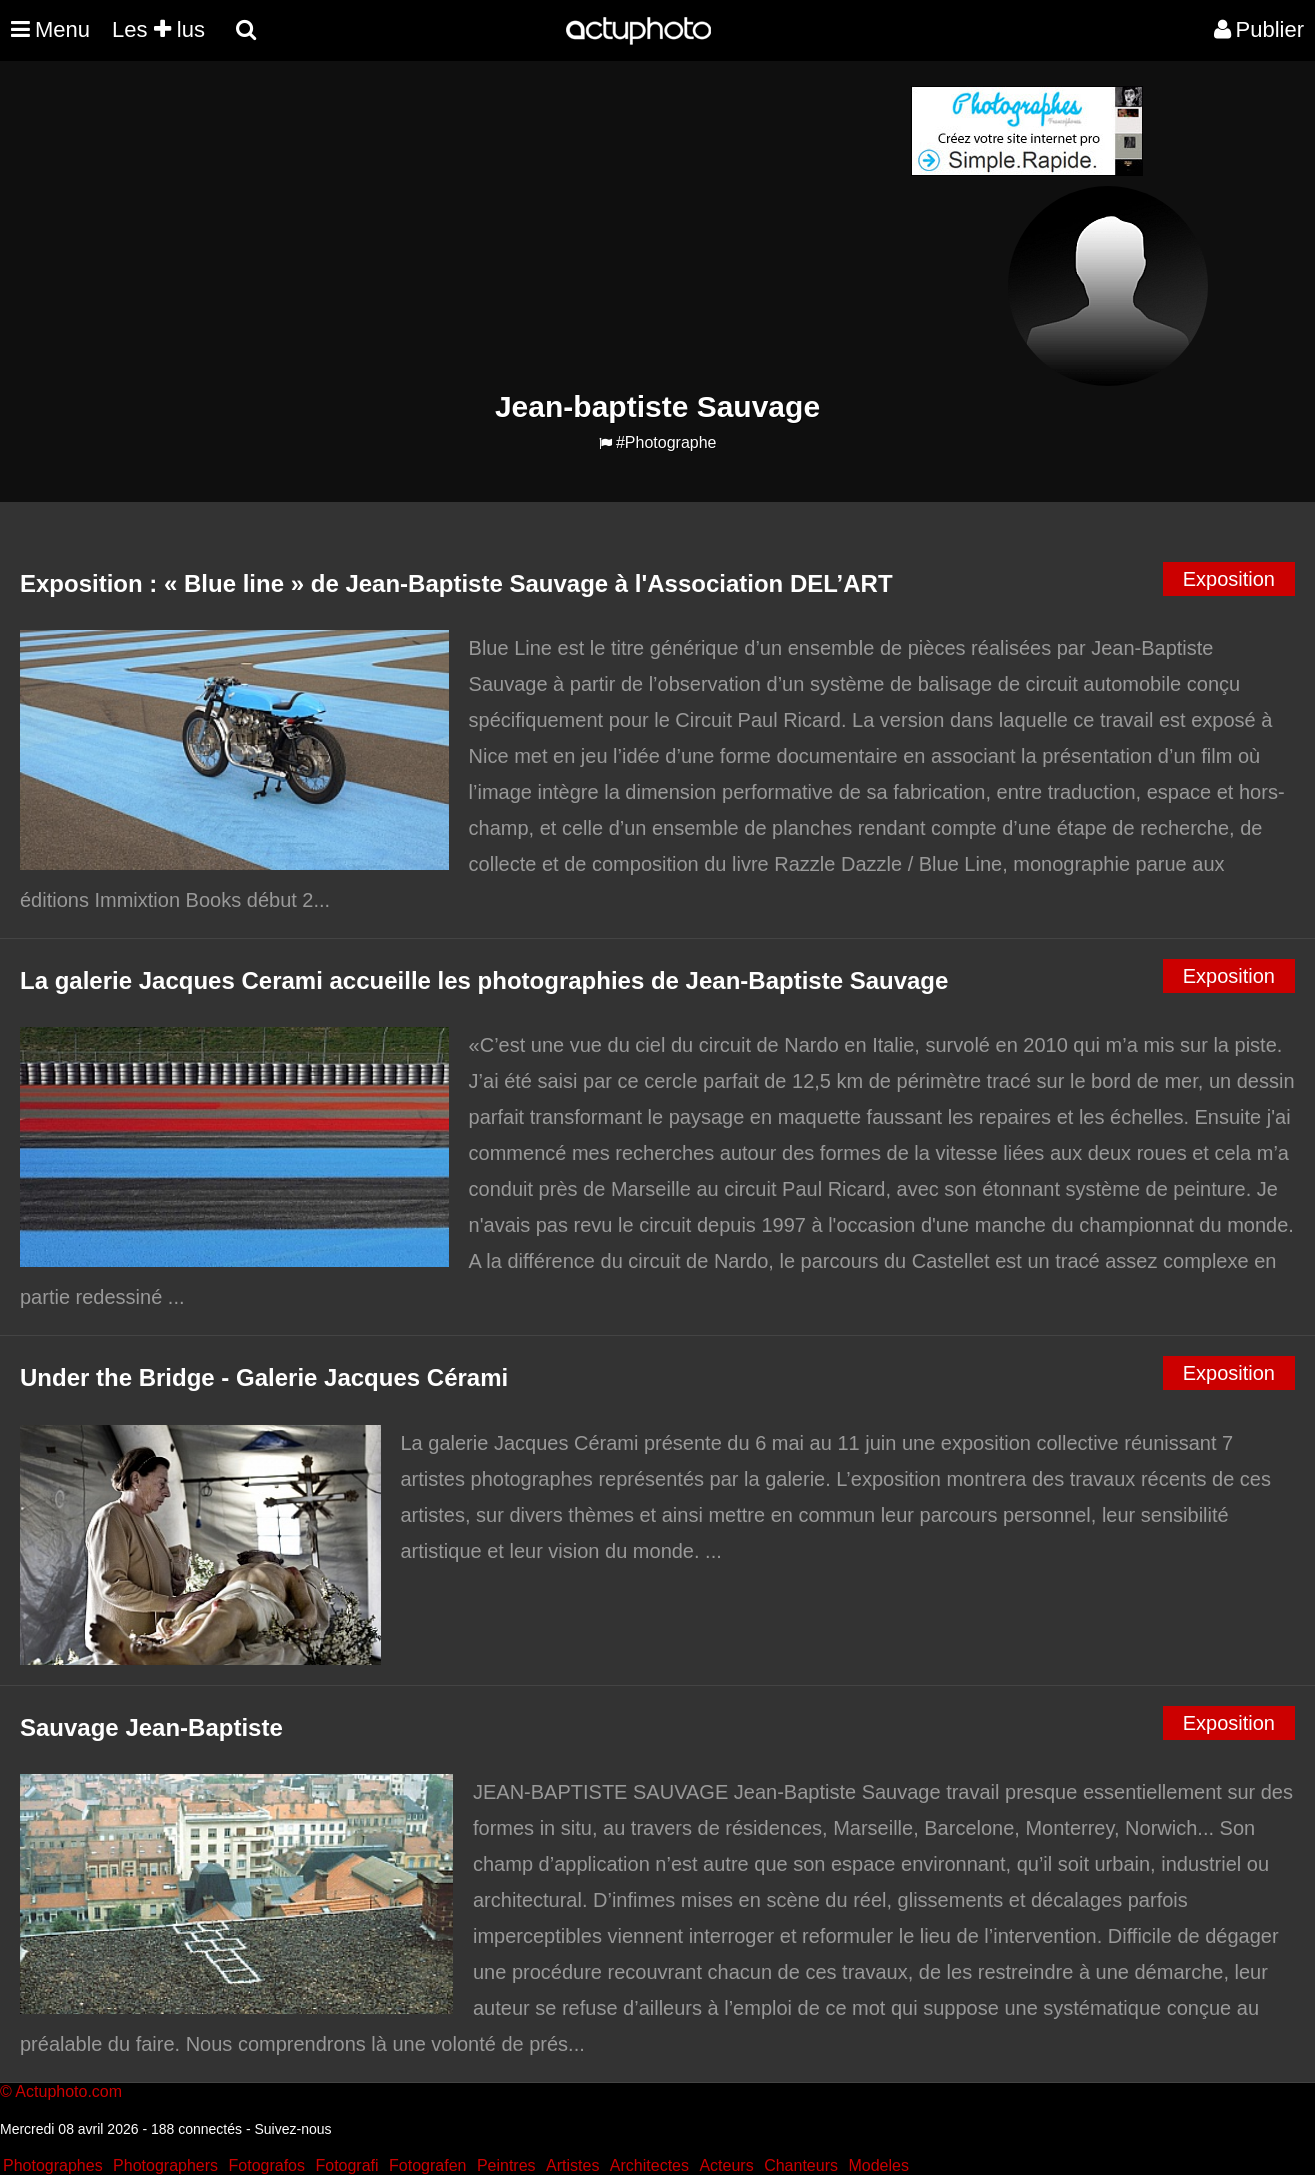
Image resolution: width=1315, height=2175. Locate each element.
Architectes (649, 2165)
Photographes (53, 2165)
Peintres (506, 2165)
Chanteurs (801, 2165)
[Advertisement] (537, 226)
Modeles (878, 2165)
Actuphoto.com (68, 2091)
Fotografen (427, 2165)
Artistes (572, 2165)
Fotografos (267, 2165)
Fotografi (346, 2165)
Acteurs (726, 2165)
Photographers (165, 2165)
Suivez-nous (292, 2129)
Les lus (158, 29)
